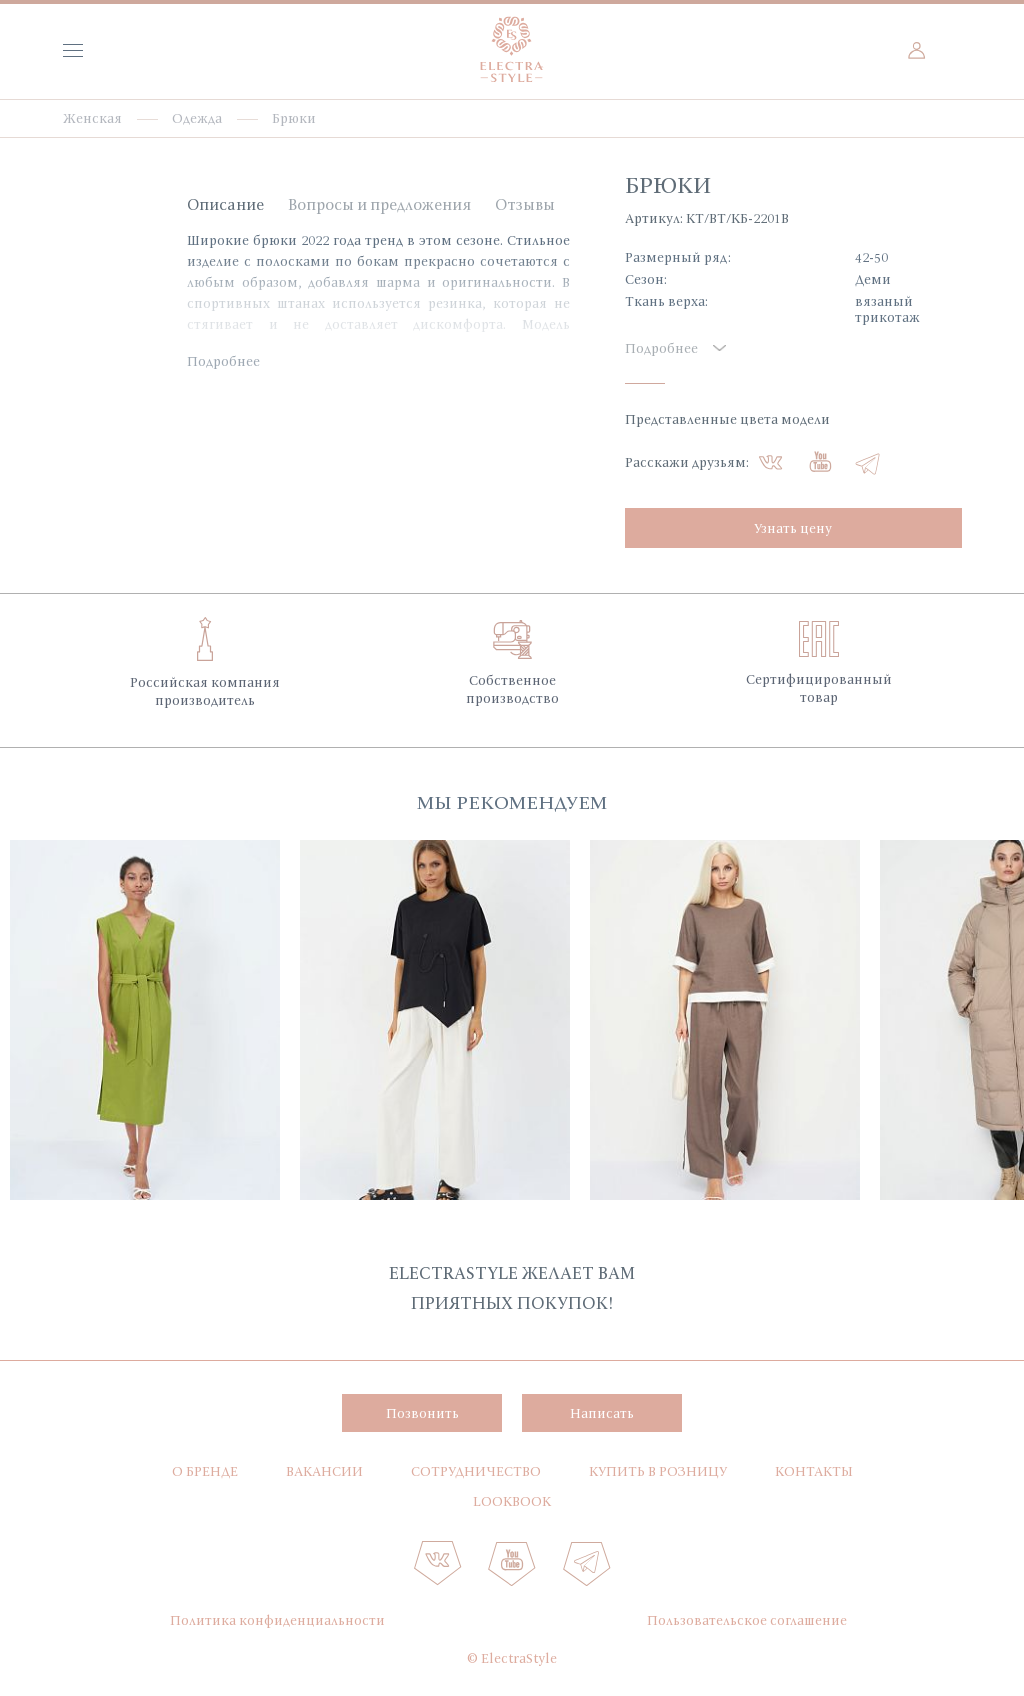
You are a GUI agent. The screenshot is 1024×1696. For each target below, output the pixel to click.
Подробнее (223, 361)
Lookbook (512, 1501)
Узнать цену (793, 528)
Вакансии (324, 1471)
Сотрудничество (476, 1471)
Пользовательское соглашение (747, 1620)
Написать (602, 1413)
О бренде (205, 1471)
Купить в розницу (658, 1471)
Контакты (814, 1471)
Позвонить (422, 1413)
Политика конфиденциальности (277, 1620)
